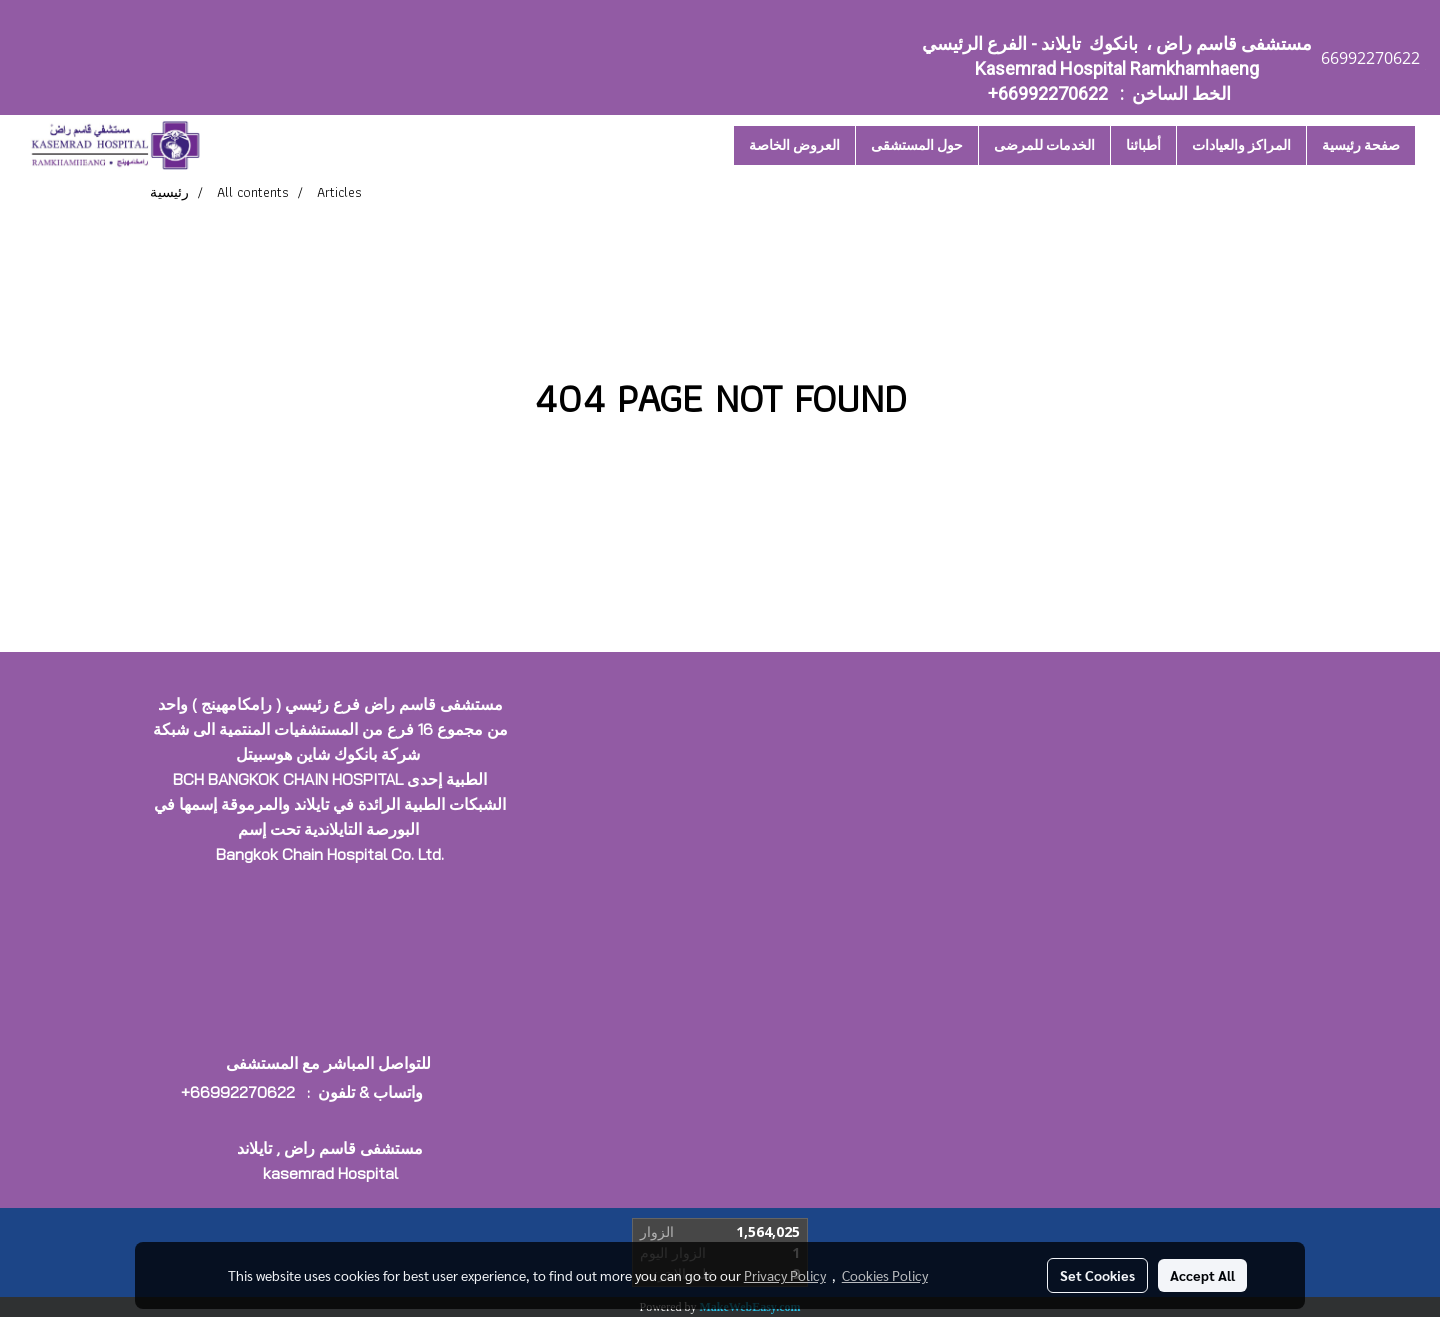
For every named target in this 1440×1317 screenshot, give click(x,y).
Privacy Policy (785, 1275)
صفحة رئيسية (1361, 145)
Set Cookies (1097, 1275)
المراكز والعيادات (1241, 145)
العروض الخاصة (794, 145)
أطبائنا (1143, 145)
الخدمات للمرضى (1044, 145)
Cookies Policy (885, 1275)
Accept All (1202, 1275)
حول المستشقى (917, 145)
